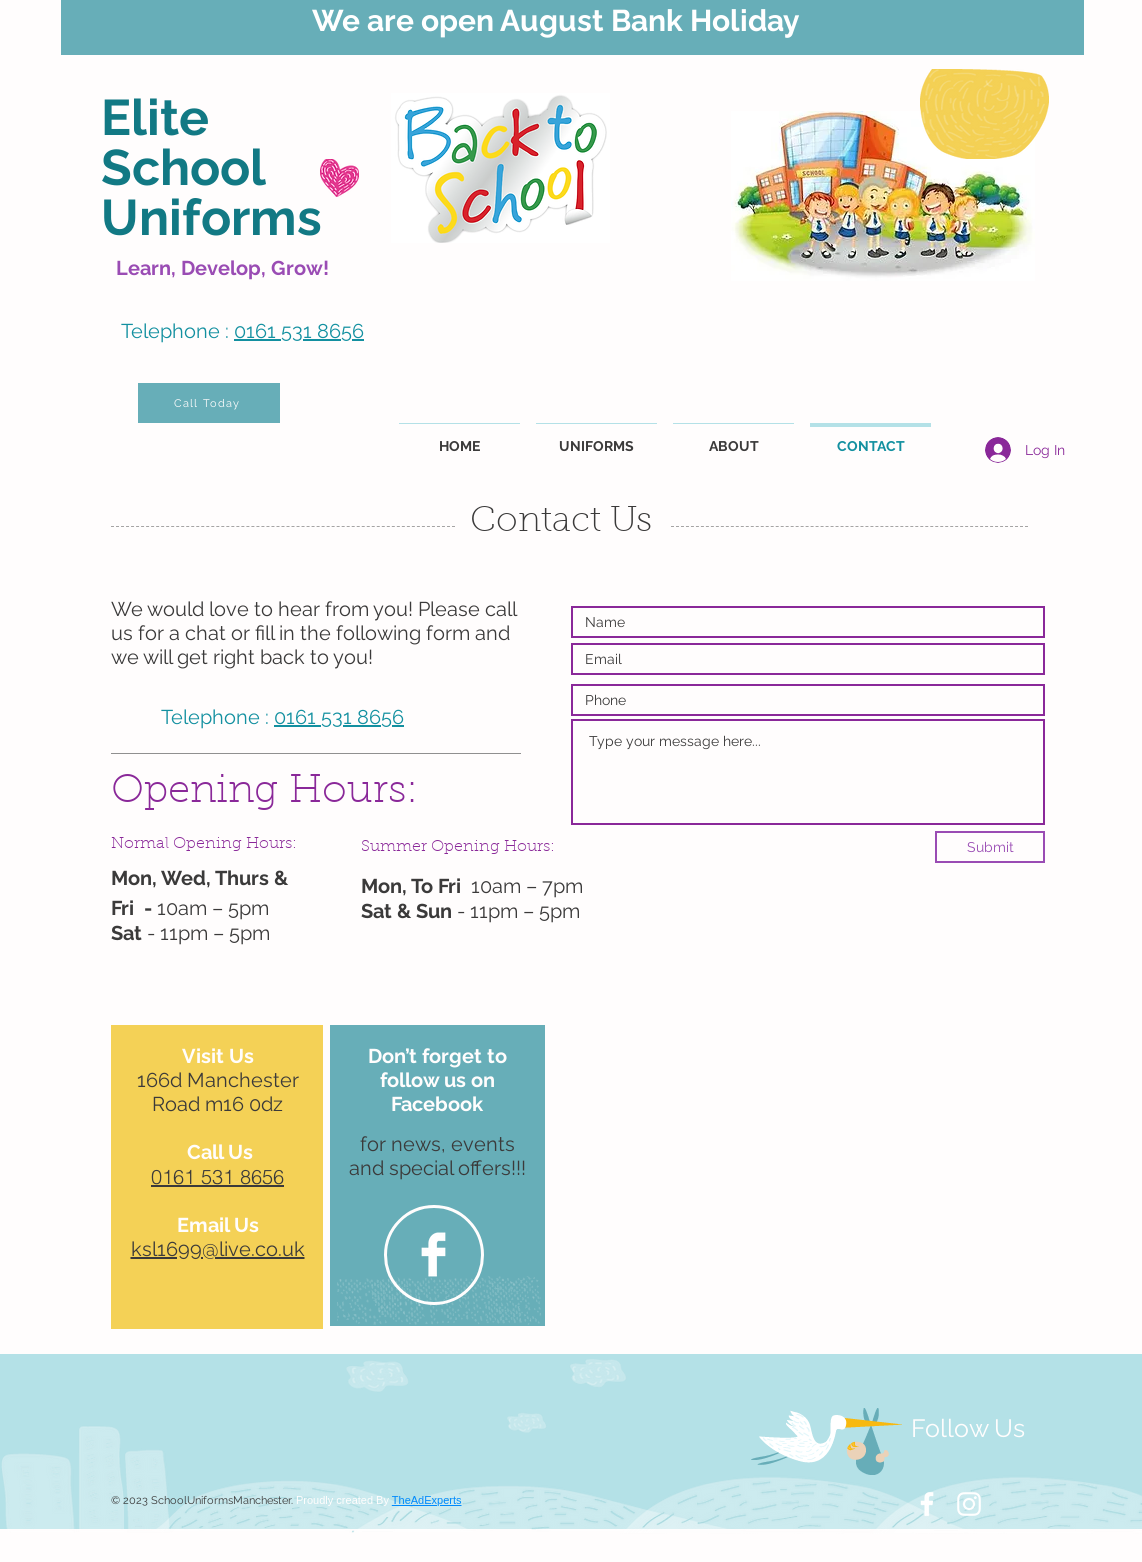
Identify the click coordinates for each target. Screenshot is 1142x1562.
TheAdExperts (427, 1500)
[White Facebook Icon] (927, 1504)
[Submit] (990, 847)
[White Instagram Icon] (969, 1504)
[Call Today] (209, 403)
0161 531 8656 (299, 331)
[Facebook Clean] (433, 1254)
